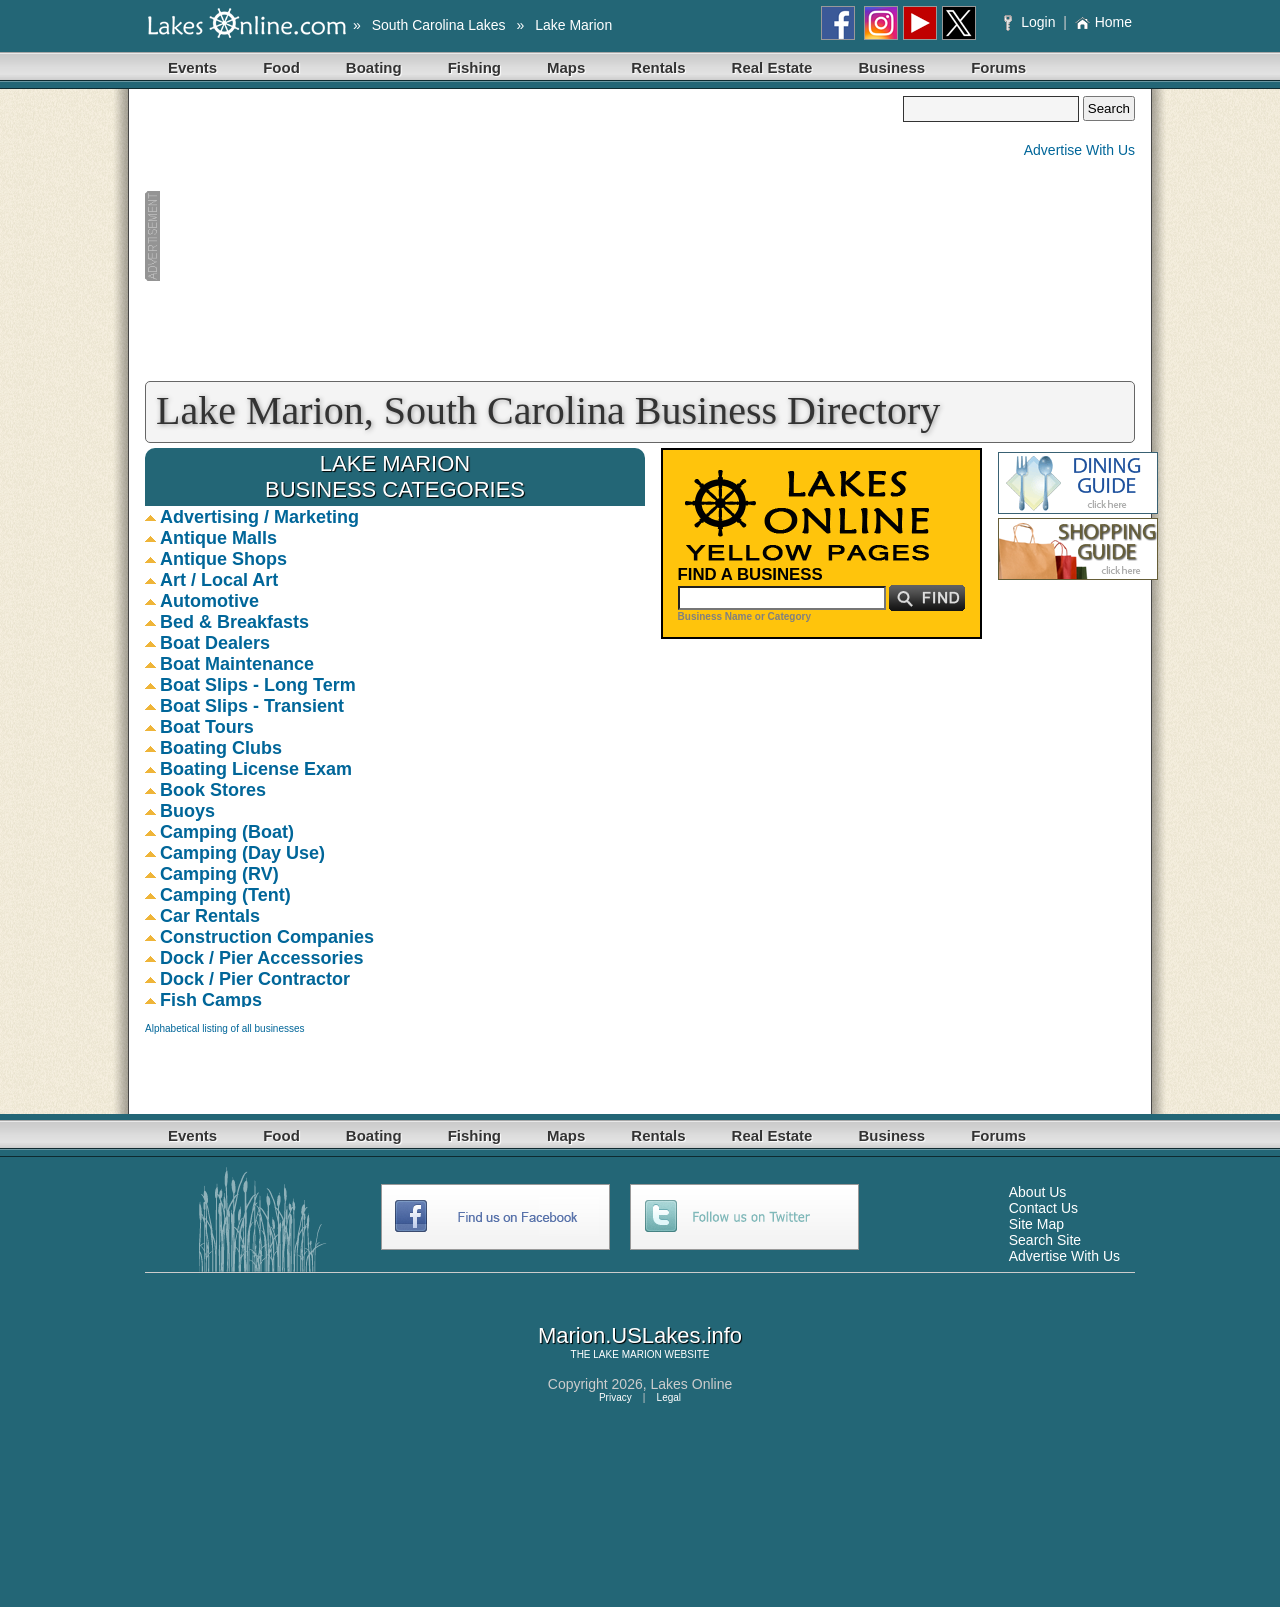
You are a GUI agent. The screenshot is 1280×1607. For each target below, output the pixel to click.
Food (281, 67)
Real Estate (772, 67)
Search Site (1045, 1240)
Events (192, 67)
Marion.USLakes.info (640, 1335)
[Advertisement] (524, 236)
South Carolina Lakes (439, 25)
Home (1103, 22)
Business (891, 67)
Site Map (1036, 1224)
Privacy (615, 1397)
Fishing (474, 67)
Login (1031, 22)
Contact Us (1043, 1208)
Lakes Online (692, 1384)
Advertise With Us (1079, 150)
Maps (566, 67)
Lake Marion (573, 25)
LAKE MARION (627, 1354)
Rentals (658, 67)
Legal (669, 1397)
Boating (374, 67)
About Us (1038, 1192)
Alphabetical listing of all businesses (225, 1028)
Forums (998, 67)
